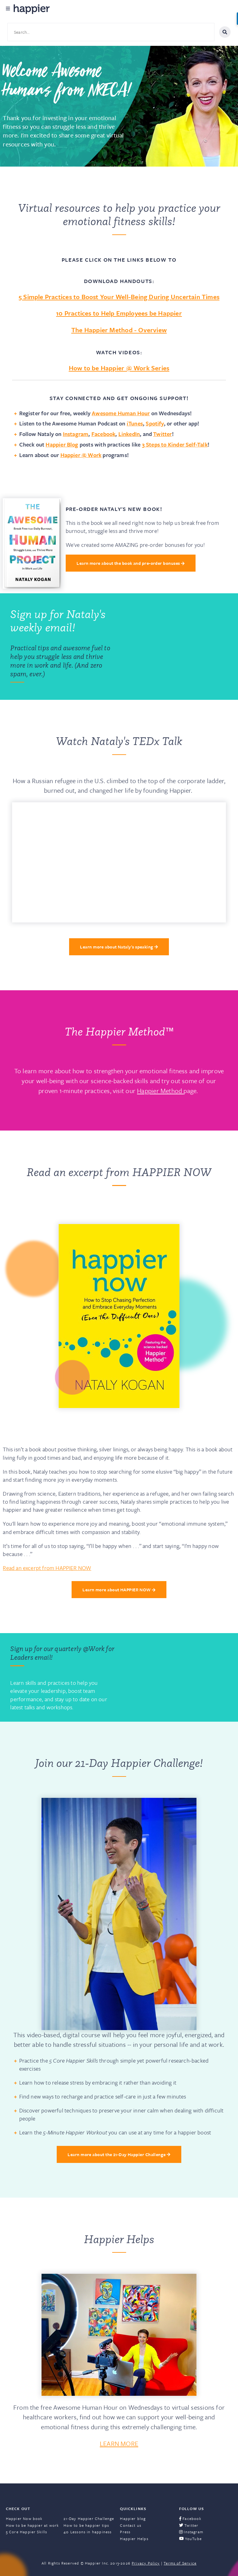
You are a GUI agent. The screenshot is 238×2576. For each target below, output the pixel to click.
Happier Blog (62, 444)
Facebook (103, 434)
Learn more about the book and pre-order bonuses (130, 563)
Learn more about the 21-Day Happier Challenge (119, 2154)
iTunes (135, 423)
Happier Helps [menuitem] (134, 2538)
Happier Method (160, 1090)
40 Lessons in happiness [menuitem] (88, 2532)
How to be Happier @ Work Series (119, 368)
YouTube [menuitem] (190, 2538)
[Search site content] (110, 32)
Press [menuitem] (125, 2532)
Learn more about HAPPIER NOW (119, 1589)
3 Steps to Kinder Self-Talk (175, 444)
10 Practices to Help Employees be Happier (119, 313)
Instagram (76, 434)
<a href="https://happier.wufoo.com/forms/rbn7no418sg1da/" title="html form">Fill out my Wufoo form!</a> (176, 1677)
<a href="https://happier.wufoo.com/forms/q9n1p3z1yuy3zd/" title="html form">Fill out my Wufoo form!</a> (176, 646)
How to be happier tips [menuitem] (86, 2525)
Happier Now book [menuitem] (24, 2518)
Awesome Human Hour (121, 413)
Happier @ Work (81, 455)
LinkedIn (129, 434)
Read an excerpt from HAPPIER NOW (47, 1568)
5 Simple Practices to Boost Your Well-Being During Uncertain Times (119, 296)
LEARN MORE (119, 2443)
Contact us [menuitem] (130, 2525)
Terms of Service (180, 2563)
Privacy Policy (146, 2563)
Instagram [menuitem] (191, 2532)
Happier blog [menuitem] (133, 2518)
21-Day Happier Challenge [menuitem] (89, 2518)
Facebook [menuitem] (190, 2518)
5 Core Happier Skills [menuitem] (26, 2532)
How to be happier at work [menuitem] (32, 2525)
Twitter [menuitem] (189, 2525)
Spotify (155, 423)
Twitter (162, 434)
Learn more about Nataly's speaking (119, 947)
